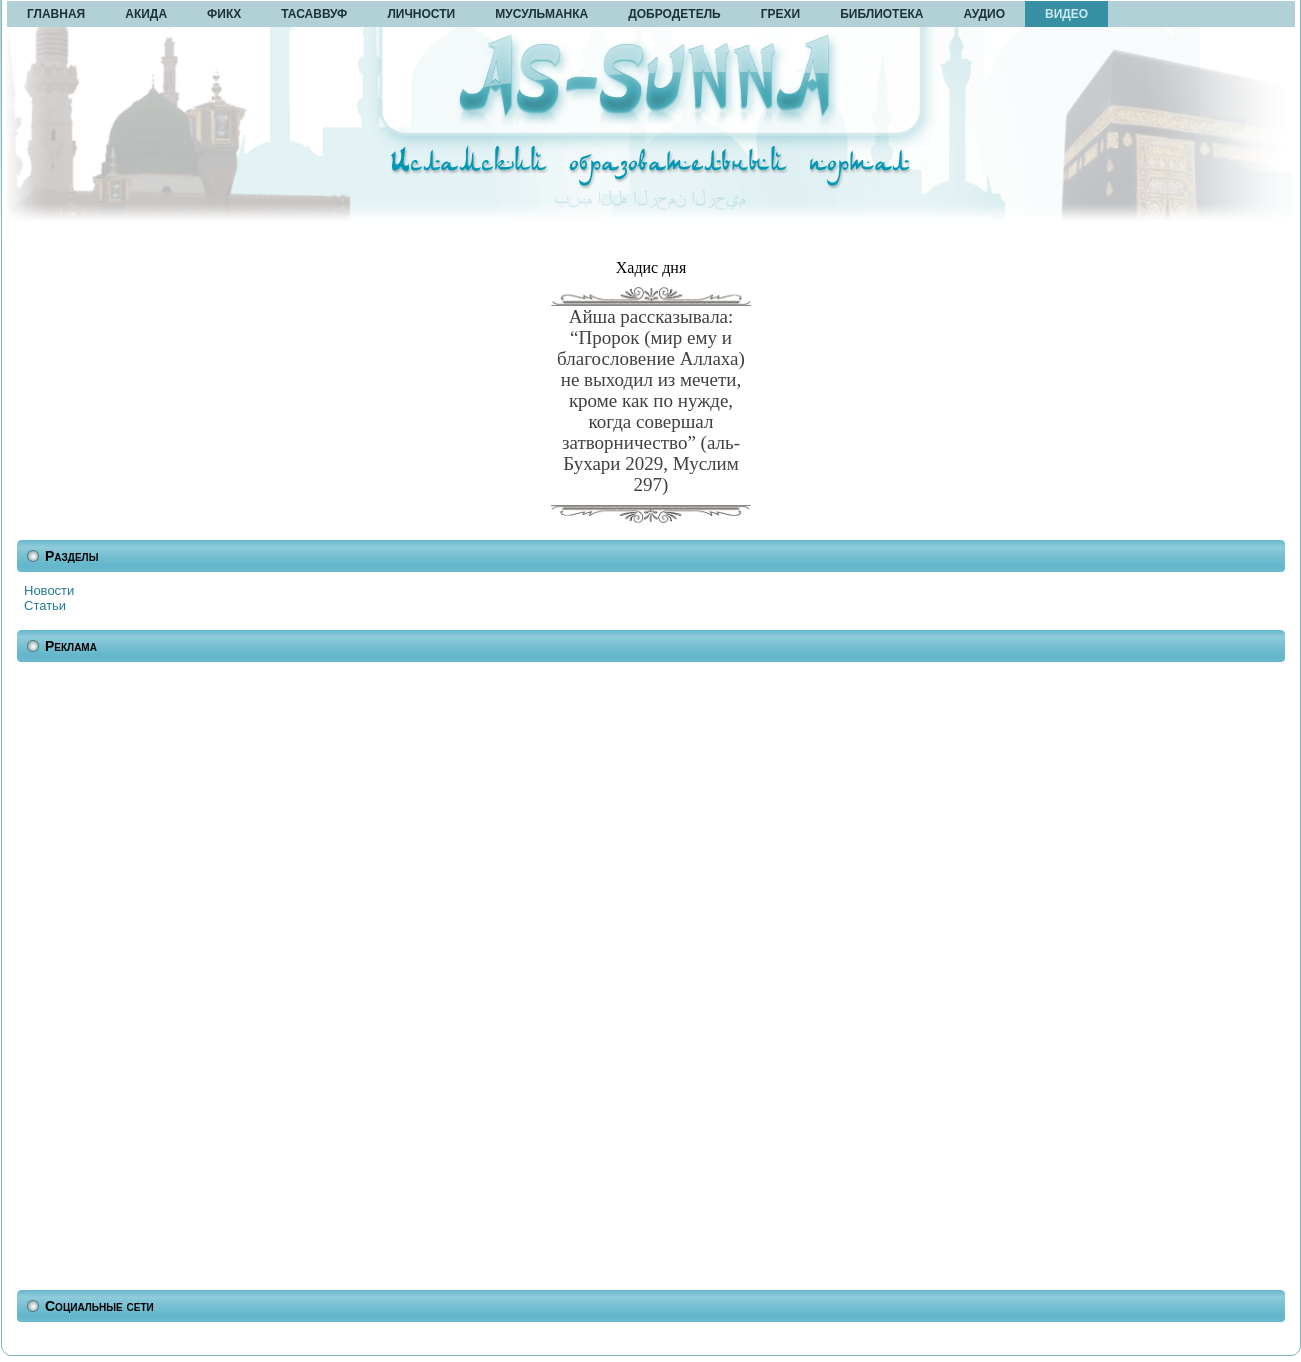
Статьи (45, 605)
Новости (49, 590)
